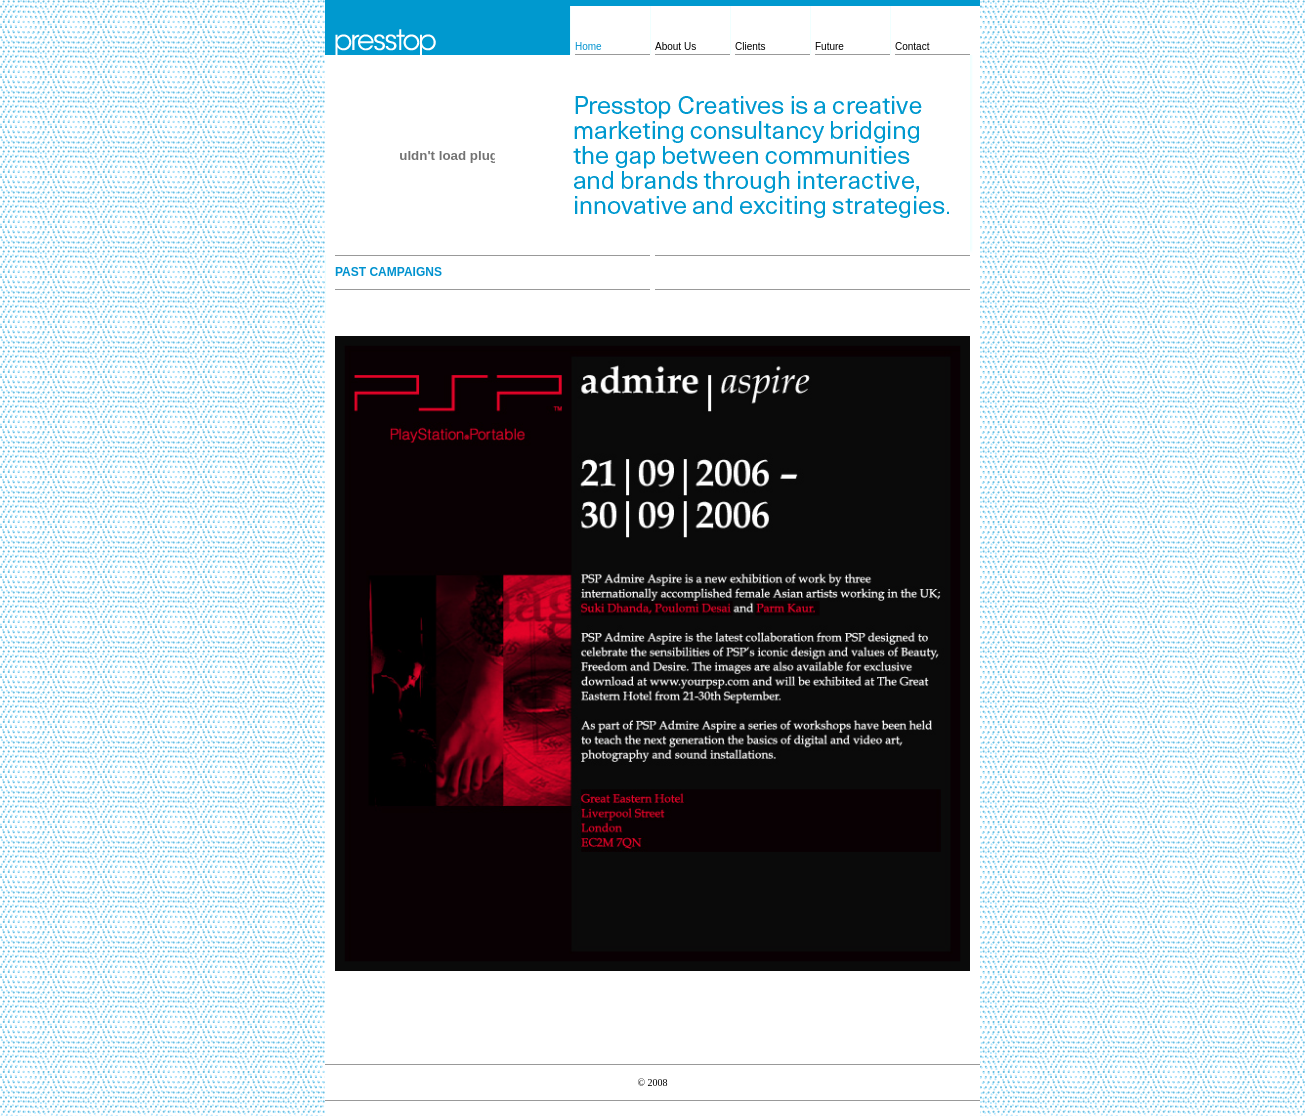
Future (829, 46)
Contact (912, 46)
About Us (675, 46)
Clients (750, 46)
